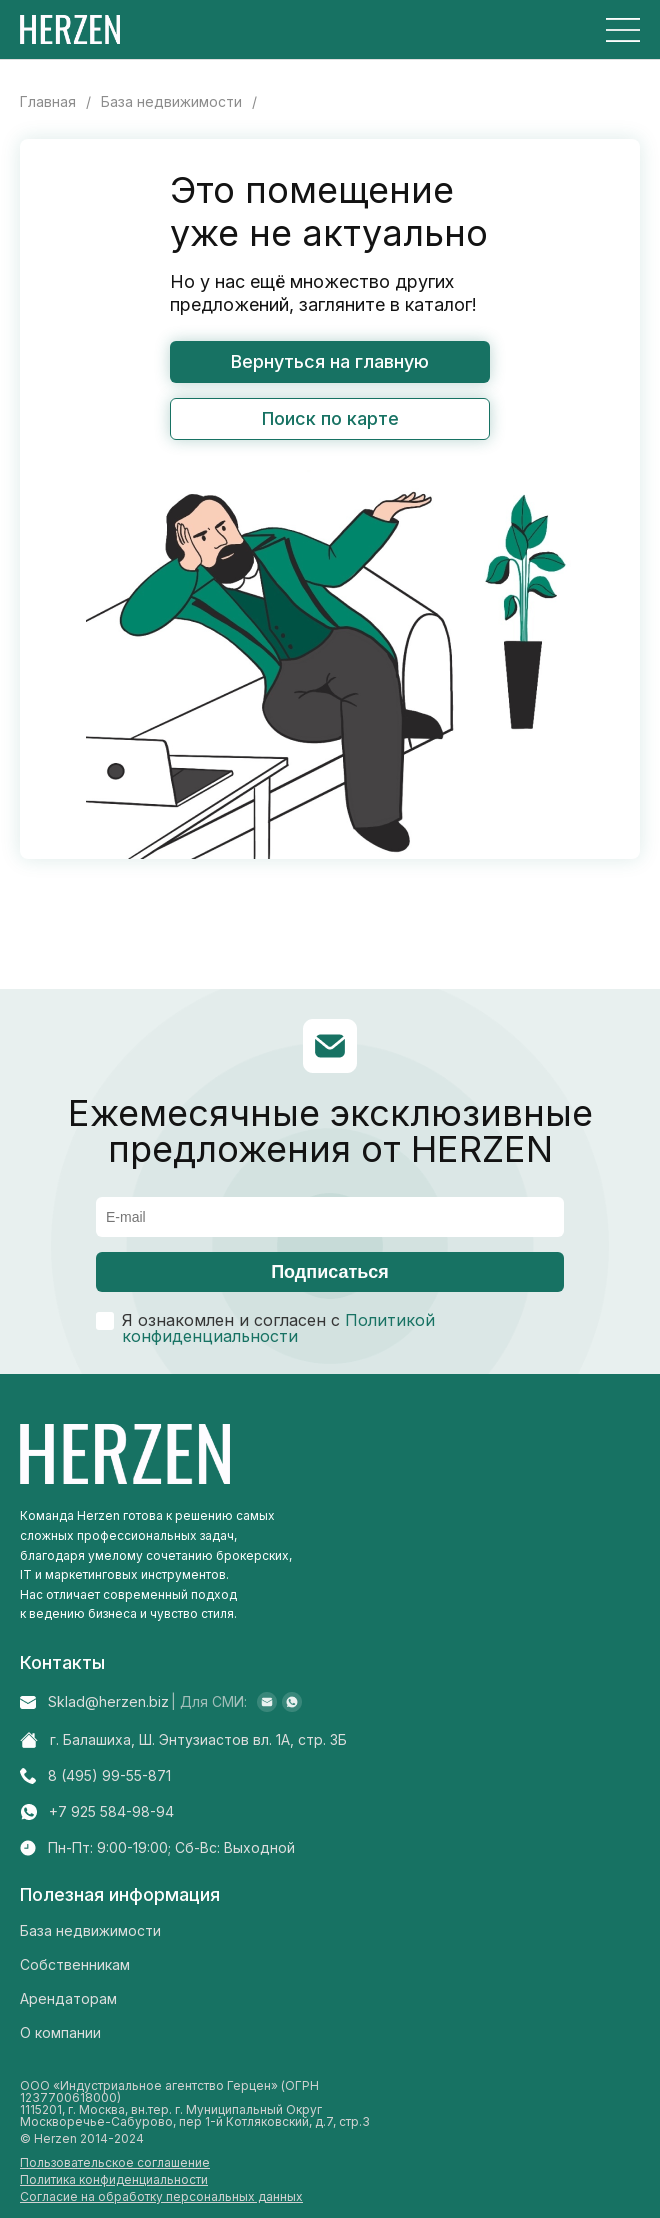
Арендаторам (68, 1998)
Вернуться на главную (330, 361)
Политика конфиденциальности (114, 2180)
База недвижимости (171, 102)
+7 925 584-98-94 (111, 1812)
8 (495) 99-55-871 (109, 1776)
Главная (48, 102)
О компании (60, 2032)
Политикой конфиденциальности (278, 1328)
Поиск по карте (330, 418)
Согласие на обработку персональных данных (161, 2197)
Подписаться (330, 1272)
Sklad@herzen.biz (108, 1702)
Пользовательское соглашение (115, 2163)
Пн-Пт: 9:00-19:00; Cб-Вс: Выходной (171, 1848)
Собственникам (75, 1964)
